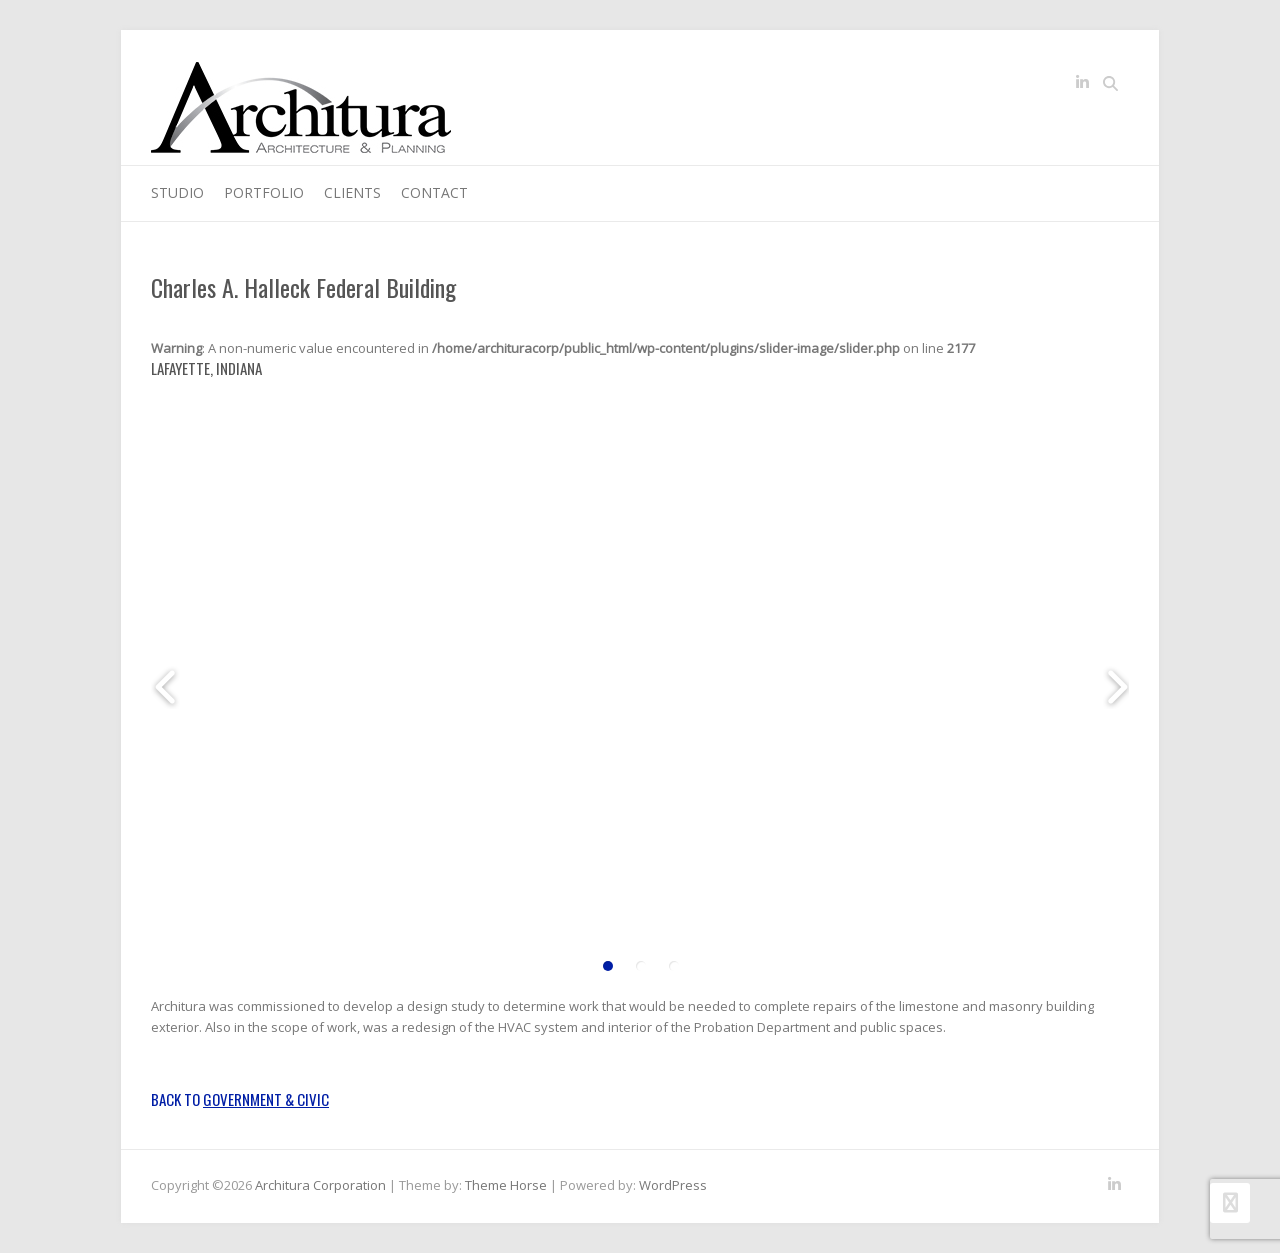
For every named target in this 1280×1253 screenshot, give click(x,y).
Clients (352, 192)
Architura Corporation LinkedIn (1082, 86)
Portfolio (264, 192)
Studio (177, 192)
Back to (240, 1099)
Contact (434, 192)
